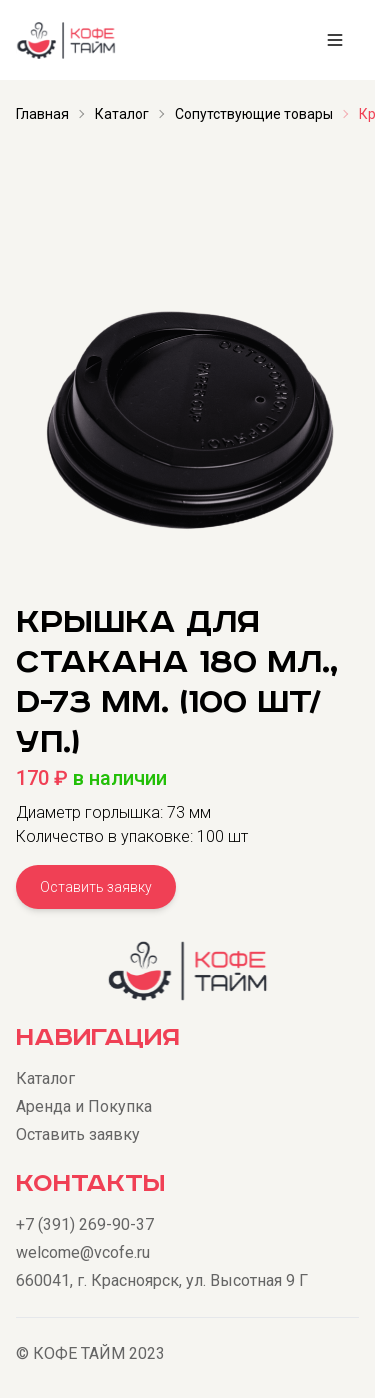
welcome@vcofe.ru (83, 1252)
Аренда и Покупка (84, 1106)
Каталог (122, 114)
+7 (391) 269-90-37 (85, 1224)
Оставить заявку (96, 887)
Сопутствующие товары (254, 114)
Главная (42, 114)
